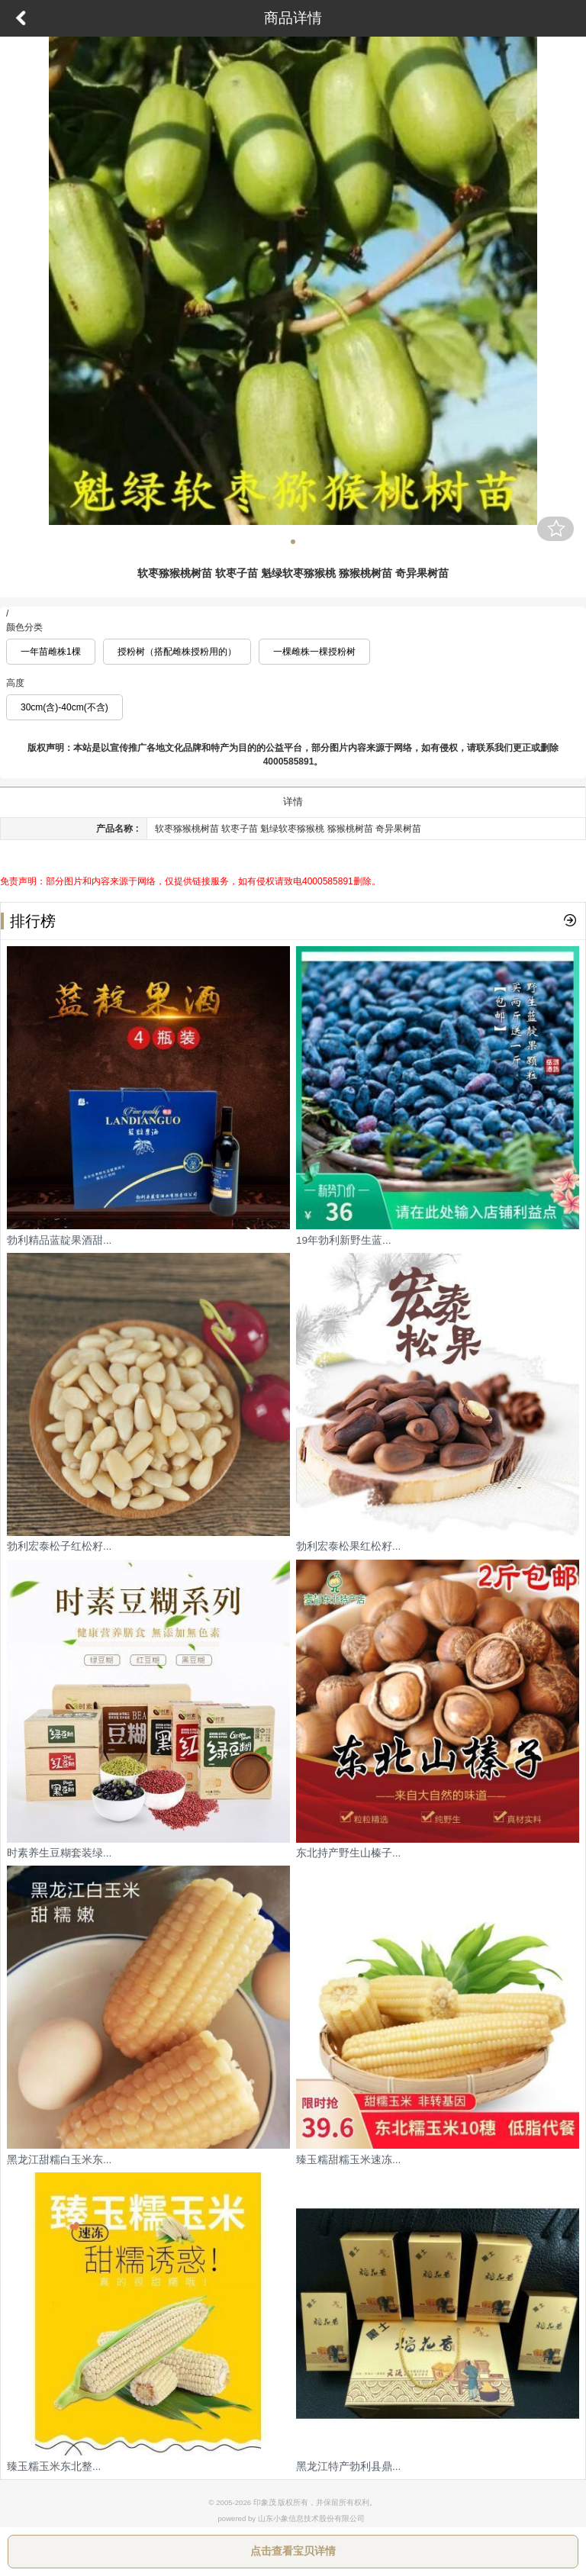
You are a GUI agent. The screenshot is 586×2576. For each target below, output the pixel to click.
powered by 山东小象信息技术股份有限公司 (290, 2518)
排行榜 (28, 921)
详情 (293, 801)
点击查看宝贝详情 (293, 2551)
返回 (20, 18)
